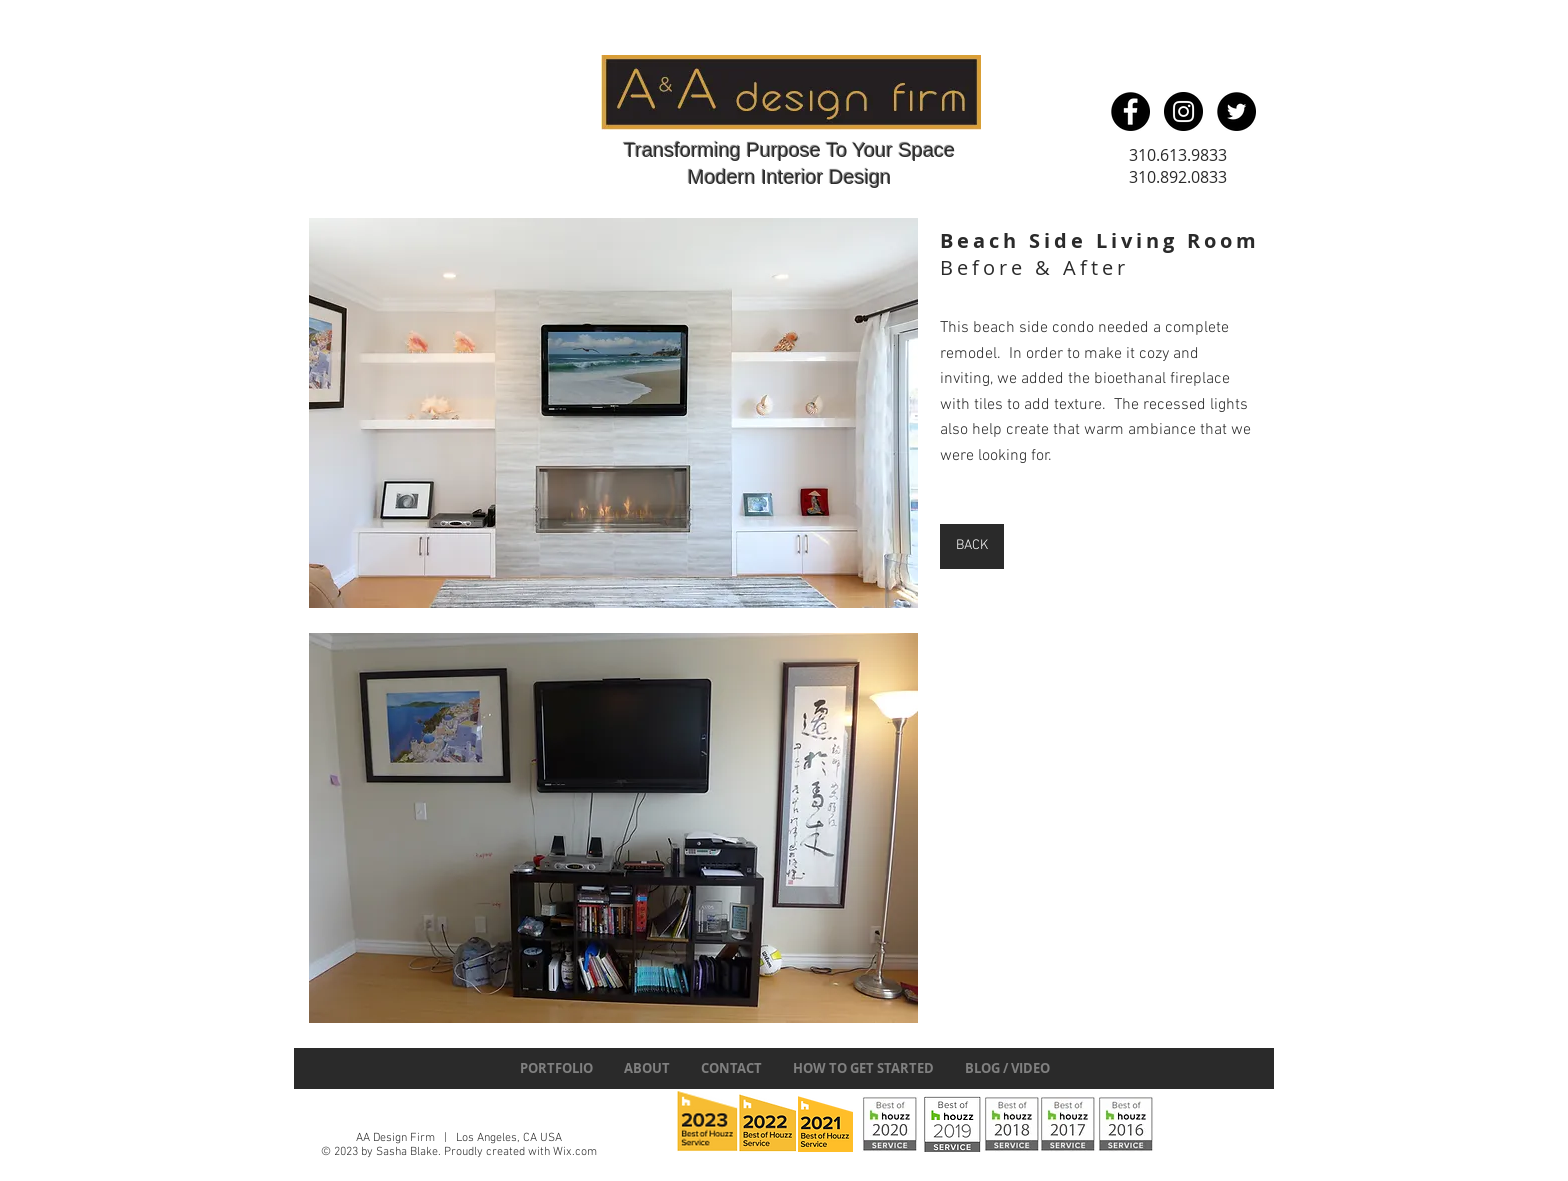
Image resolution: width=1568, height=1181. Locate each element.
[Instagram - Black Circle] (1183, 111)
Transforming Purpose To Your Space (789, 150)
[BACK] (972, 546)
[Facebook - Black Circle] (1130, 111)
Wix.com (575, 1152)
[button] (613, 413)
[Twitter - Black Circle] (1236, 111)
